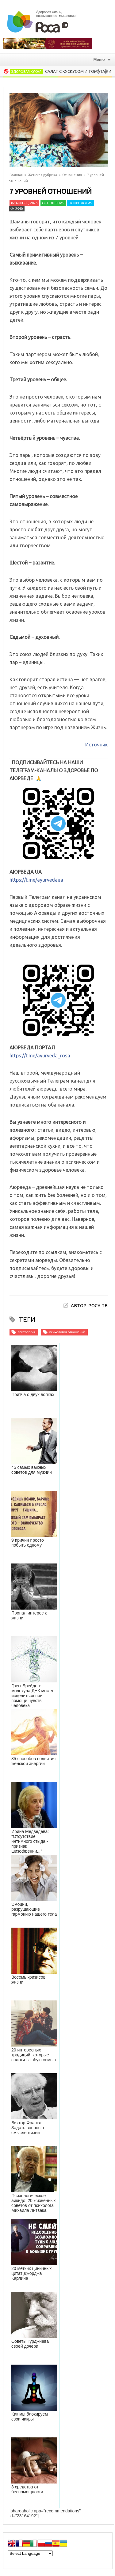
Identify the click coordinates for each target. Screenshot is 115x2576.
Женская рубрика (42, 175)
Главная (16, 175)
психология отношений (67, 1332)
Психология (80, 203)
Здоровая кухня (26, 71)
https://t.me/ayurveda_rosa (40, 1055)
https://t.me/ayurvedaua (36, 880)
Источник (96, 744)
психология (27, 1332)
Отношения (72, 175)
